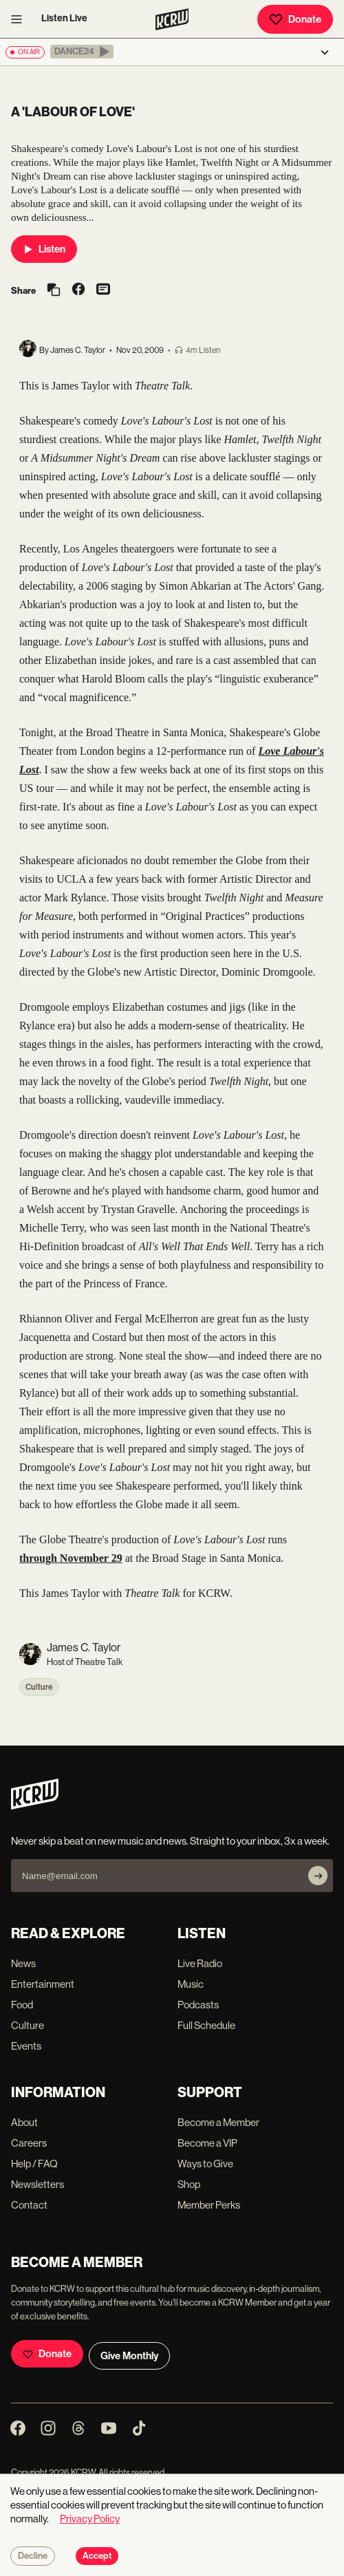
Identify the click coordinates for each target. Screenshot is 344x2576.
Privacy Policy (90, 2518)
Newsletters (37, 2184)
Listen (44, 249)
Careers (29, 2143)
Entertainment (42, 1984)
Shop (189, 2184)
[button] (82, 51)
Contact (29, 2205)
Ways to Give (205, 2163)
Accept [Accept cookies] (97, 2556)
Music (191, 1984)
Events (26, 2046)
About (24, 2122)
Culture (39, 1687)
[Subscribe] (317, 1875)
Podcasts (198, 2004)
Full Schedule (206, 2025)
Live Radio (200, 1963)
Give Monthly (129, 2356)
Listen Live (64, 18)
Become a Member (218, 2122)
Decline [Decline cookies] (32, 2556)
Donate (295, 19)
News (23, 1963)
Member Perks (209, 2205)
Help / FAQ (34, 2163)
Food (22, 2004)
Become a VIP (207, 2143)
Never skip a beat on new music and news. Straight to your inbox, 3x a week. (170, 1841)
